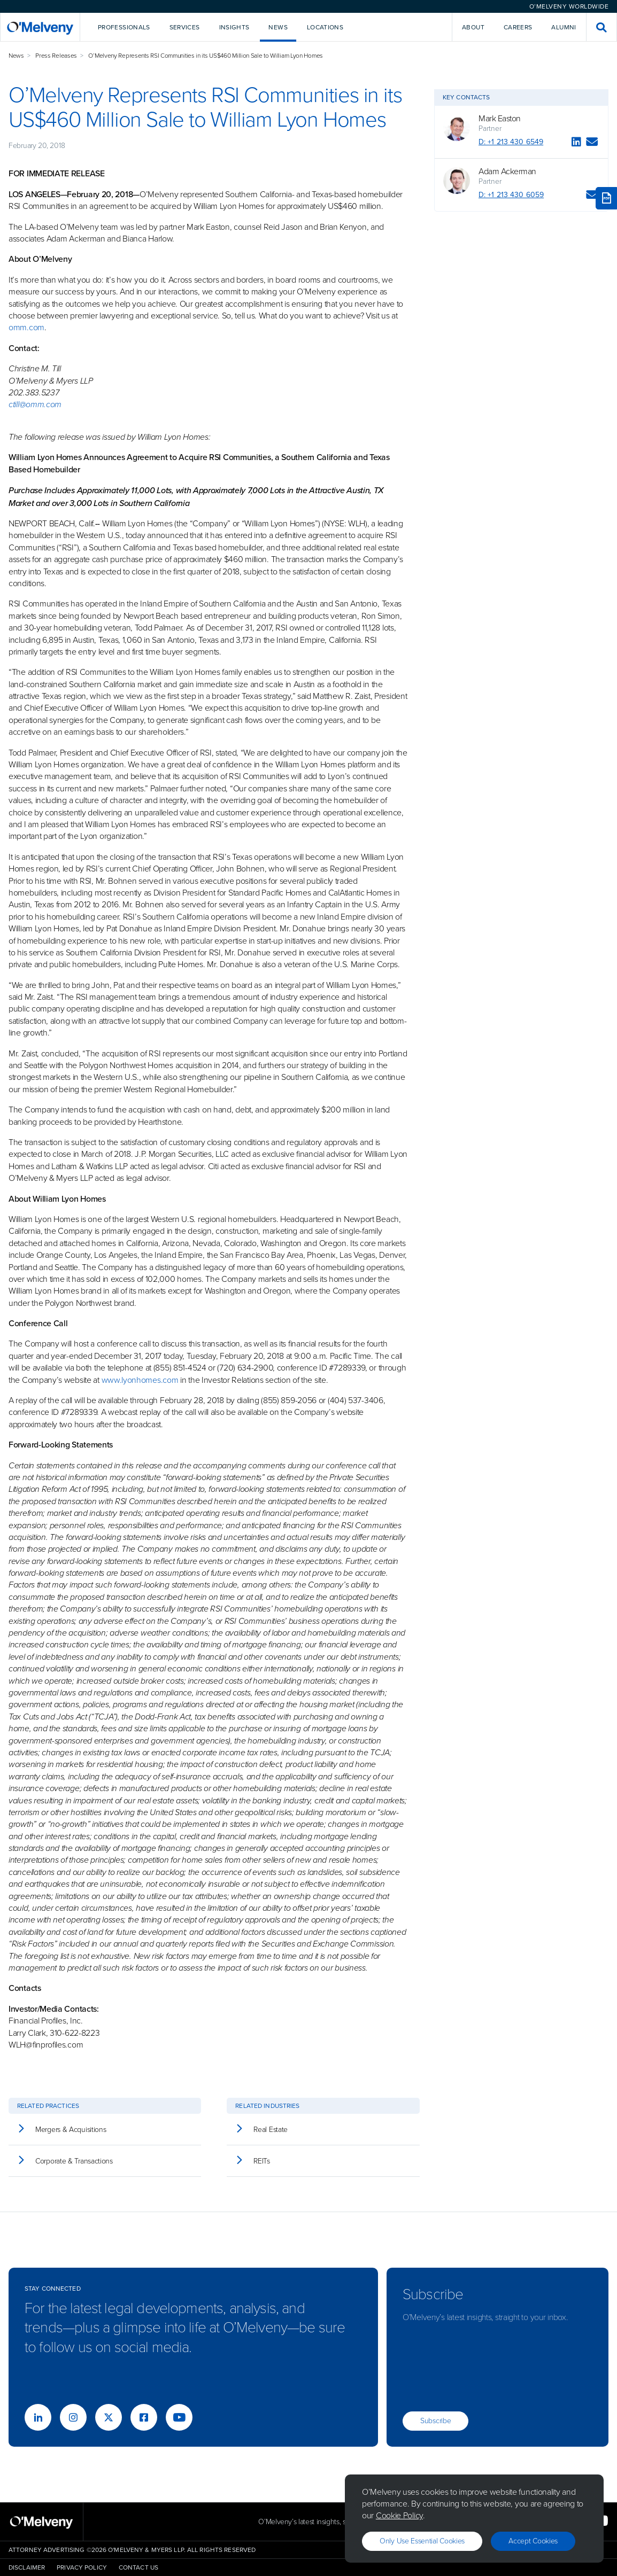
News (16, 55)
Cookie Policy (399, 2515)
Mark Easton (500, 118)
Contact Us (138, 2567)
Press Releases (56, 55)
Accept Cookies (533, 2541)
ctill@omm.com (35, 404)
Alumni (563, 27)
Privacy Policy (82, 2567)
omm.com (26, 327)
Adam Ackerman (507, 171)
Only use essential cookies (422, 2541)
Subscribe (435, 2420)
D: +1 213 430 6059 (511, 194)
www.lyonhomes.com (140, 1380)
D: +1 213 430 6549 (511, 141)
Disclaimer (27, 2567)
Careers (518, 27)
